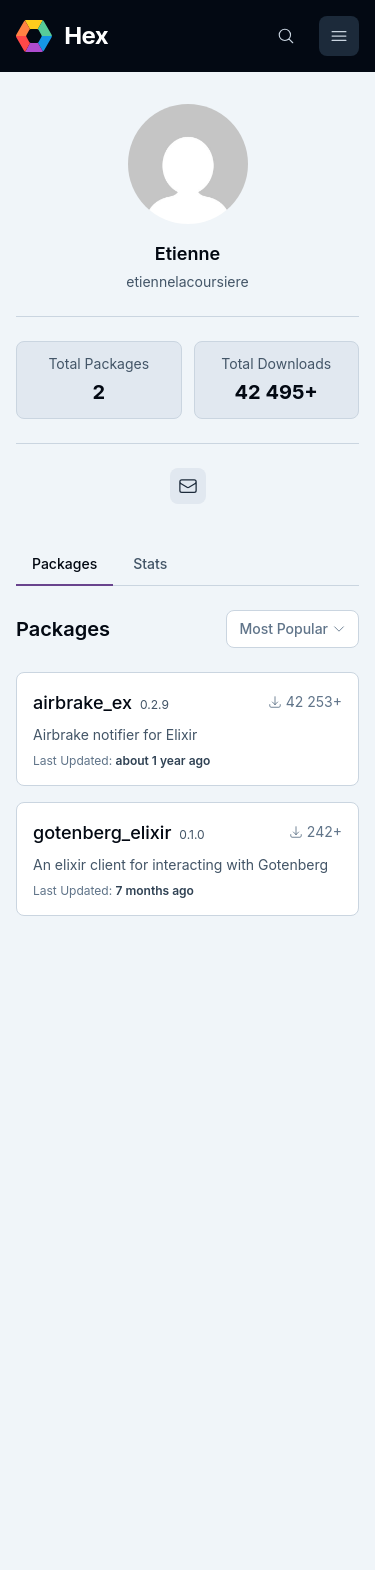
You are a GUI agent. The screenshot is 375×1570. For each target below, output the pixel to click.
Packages (64, 563)
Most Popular (292, 628)
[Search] (286, 36)
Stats (150, 563)
